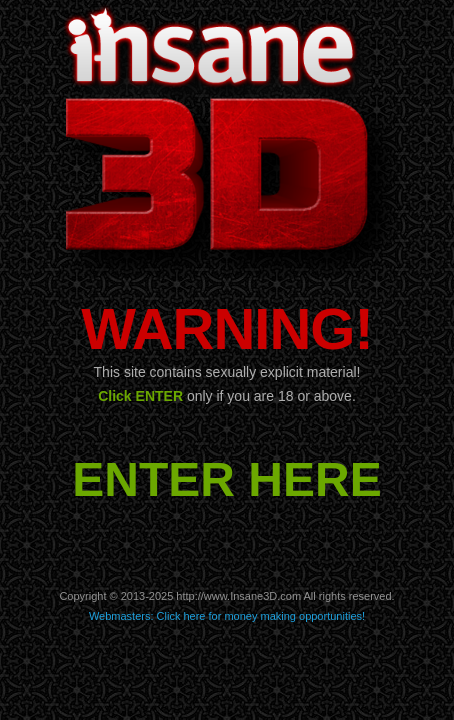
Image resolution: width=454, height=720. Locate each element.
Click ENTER (140, 396)
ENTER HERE (226, 479)
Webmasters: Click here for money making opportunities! (227, 616)
